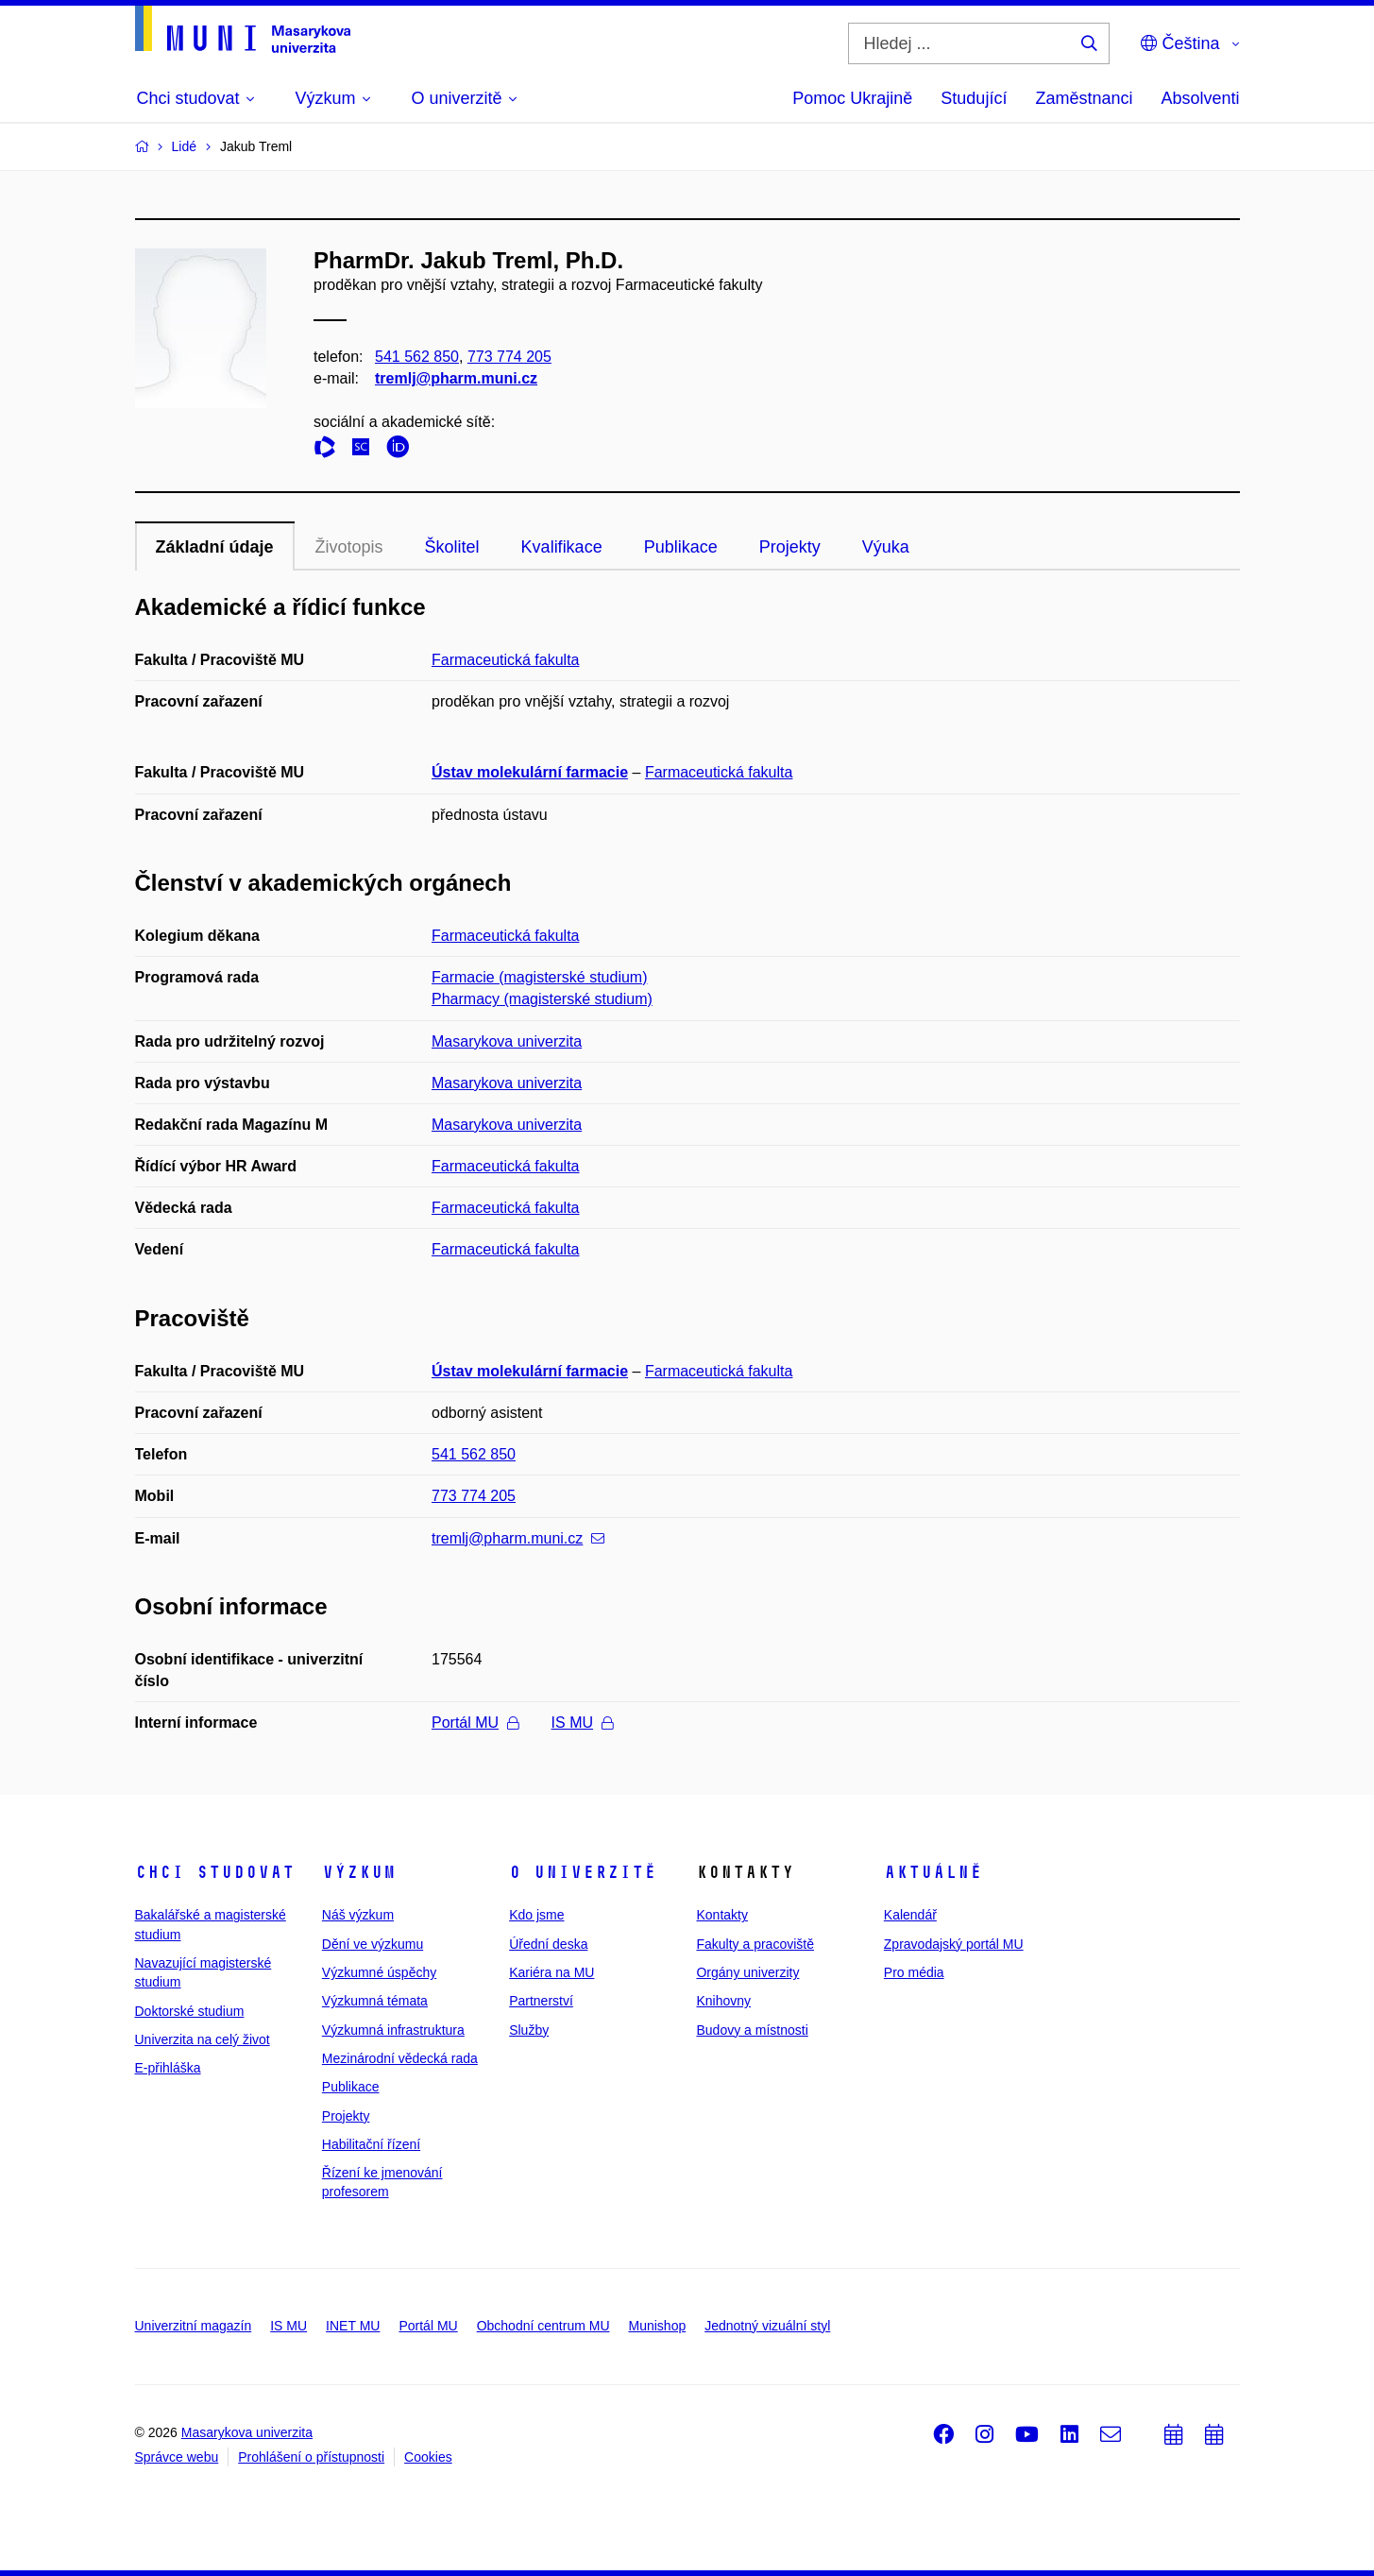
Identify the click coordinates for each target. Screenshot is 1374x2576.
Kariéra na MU (551, 1972)
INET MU (353, 2325)
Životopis (349, 546)
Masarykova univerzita (507, 1041)
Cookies (428, 2457)
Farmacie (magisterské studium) (540, 977)
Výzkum (359, 1872)
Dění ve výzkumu (372, 1944)
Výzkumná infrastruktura (393, 2030)
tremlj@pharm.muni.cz (456, 378)
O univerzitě (582, 1872)
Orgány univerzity (747, 1972)
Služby (529, 2030)
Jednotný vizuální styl (767, 2325)
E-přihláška (168, 2067)
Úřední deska (548, 1944)
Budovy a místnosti (751, 2030)
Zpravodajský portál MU (954, 1944)
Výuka (885, 546)
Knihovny (723, 2000)
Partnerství (541, 2000)
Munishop (658, 2325)
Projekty (790, 546)
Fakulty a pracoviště (755, 1944)
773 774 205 (508, 357)
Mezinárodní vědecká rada (400, 2058)
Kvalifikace (561, 546)
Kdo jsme (536, 1914)
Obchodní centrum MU (543, 2325)
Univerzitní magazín (193, 2325)
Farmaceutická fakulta (506, 660)
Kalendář (910, 1914)
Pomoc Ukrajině (852, 98)
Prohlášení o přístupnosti (311, 2457)
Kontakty (721, 1914)
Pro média (914, 1972)
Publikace (681, 546)
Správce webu (177, 2457)
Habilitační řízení (371, 2144)
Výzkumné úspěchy (379, 1972)
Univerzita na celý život (202, 2039)
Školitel (452, 546)
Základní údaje (215, 546)
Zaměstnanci (1083, 98)
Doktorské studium (190, 2011)
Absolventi (1200, 98)
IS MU (582, 1722)
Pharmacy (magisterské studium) (542, 999)
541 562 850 (417, 357)
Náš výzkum (358, 1914)
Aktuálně (933, 1872)
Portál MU (475, 1722)
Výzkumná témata (375, 2000)
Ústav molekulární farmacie (530, 772)
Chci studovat (215, 1872)
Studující (974, 98)
